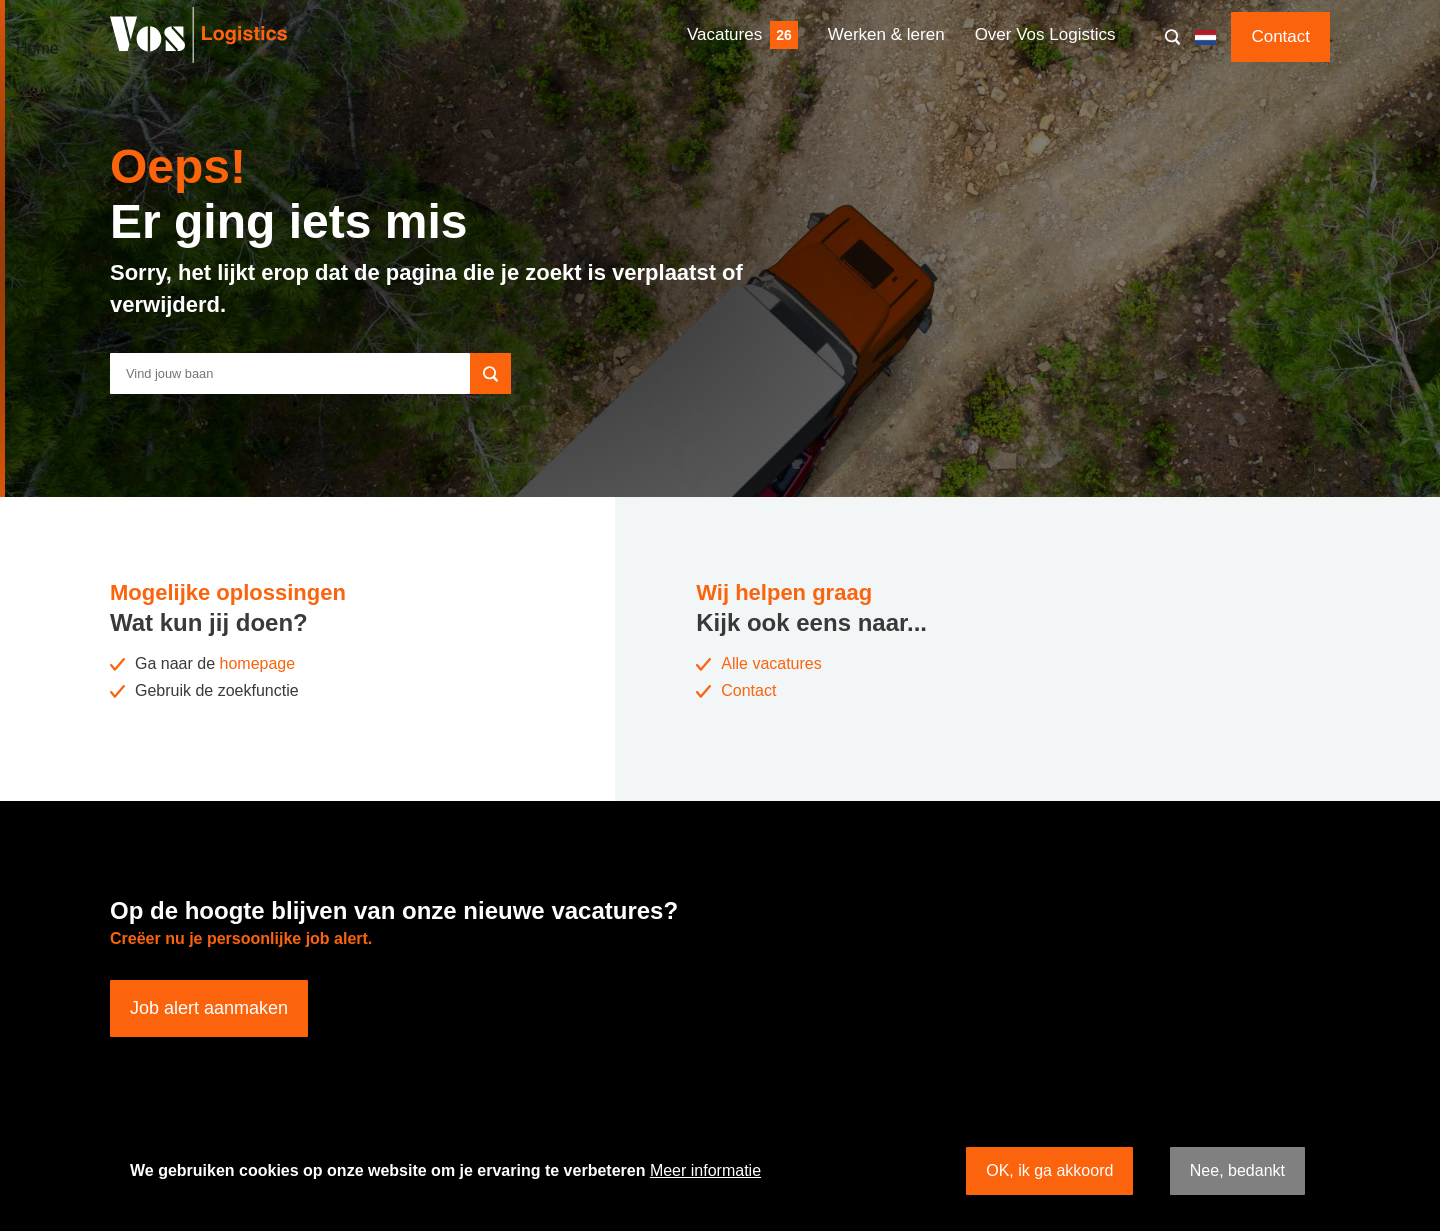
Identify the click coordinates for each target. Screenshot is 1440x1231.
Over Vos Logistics (1045, 34)
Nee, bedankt (1237, 1170)
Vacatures (724, 34)
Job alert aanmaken (209, 1008)
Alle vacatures (771, 663)
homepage (258, 663)
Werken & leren (886, 34)
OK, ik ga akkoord (1049, 1170)
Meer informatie (705, 1170)
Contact (1280, 36)
